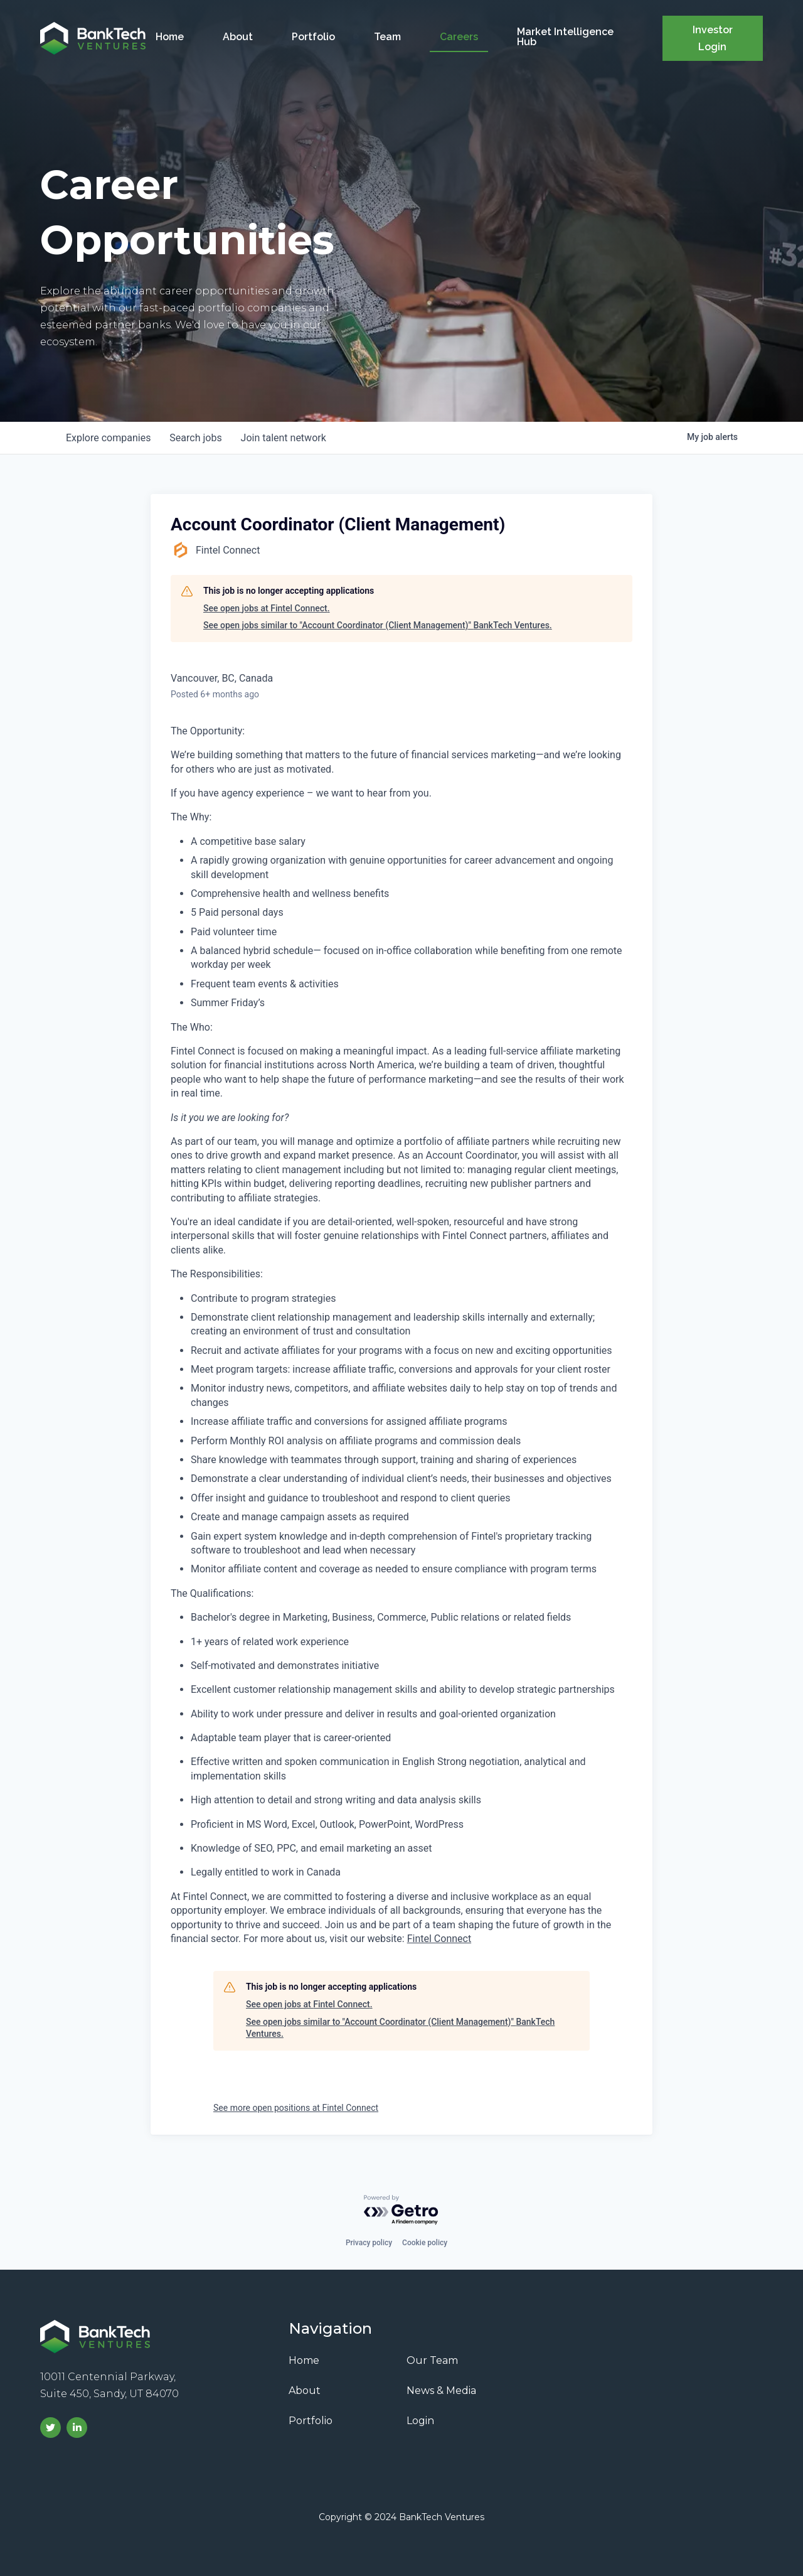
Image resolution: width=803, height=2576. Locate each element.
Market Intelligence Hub (565, 37)
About (238, 37)
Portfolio (313, 37)
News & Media (441, 2390)
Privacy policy (369, 2242)
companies (108, 438)
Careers (459, 37)
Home (170, 37)
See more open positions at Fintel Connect (295, 2108)
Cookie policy (424, 2242)
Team (387, 37)
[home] (93, 38)
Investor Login (713, 38)
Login (420, 2421)
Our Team (432, 2360)
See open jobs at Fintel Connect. (266, 608)
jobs (197, 438)
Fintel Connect (439, 1939)
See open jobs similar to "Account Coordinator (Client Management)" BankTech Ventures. (377, 625)
